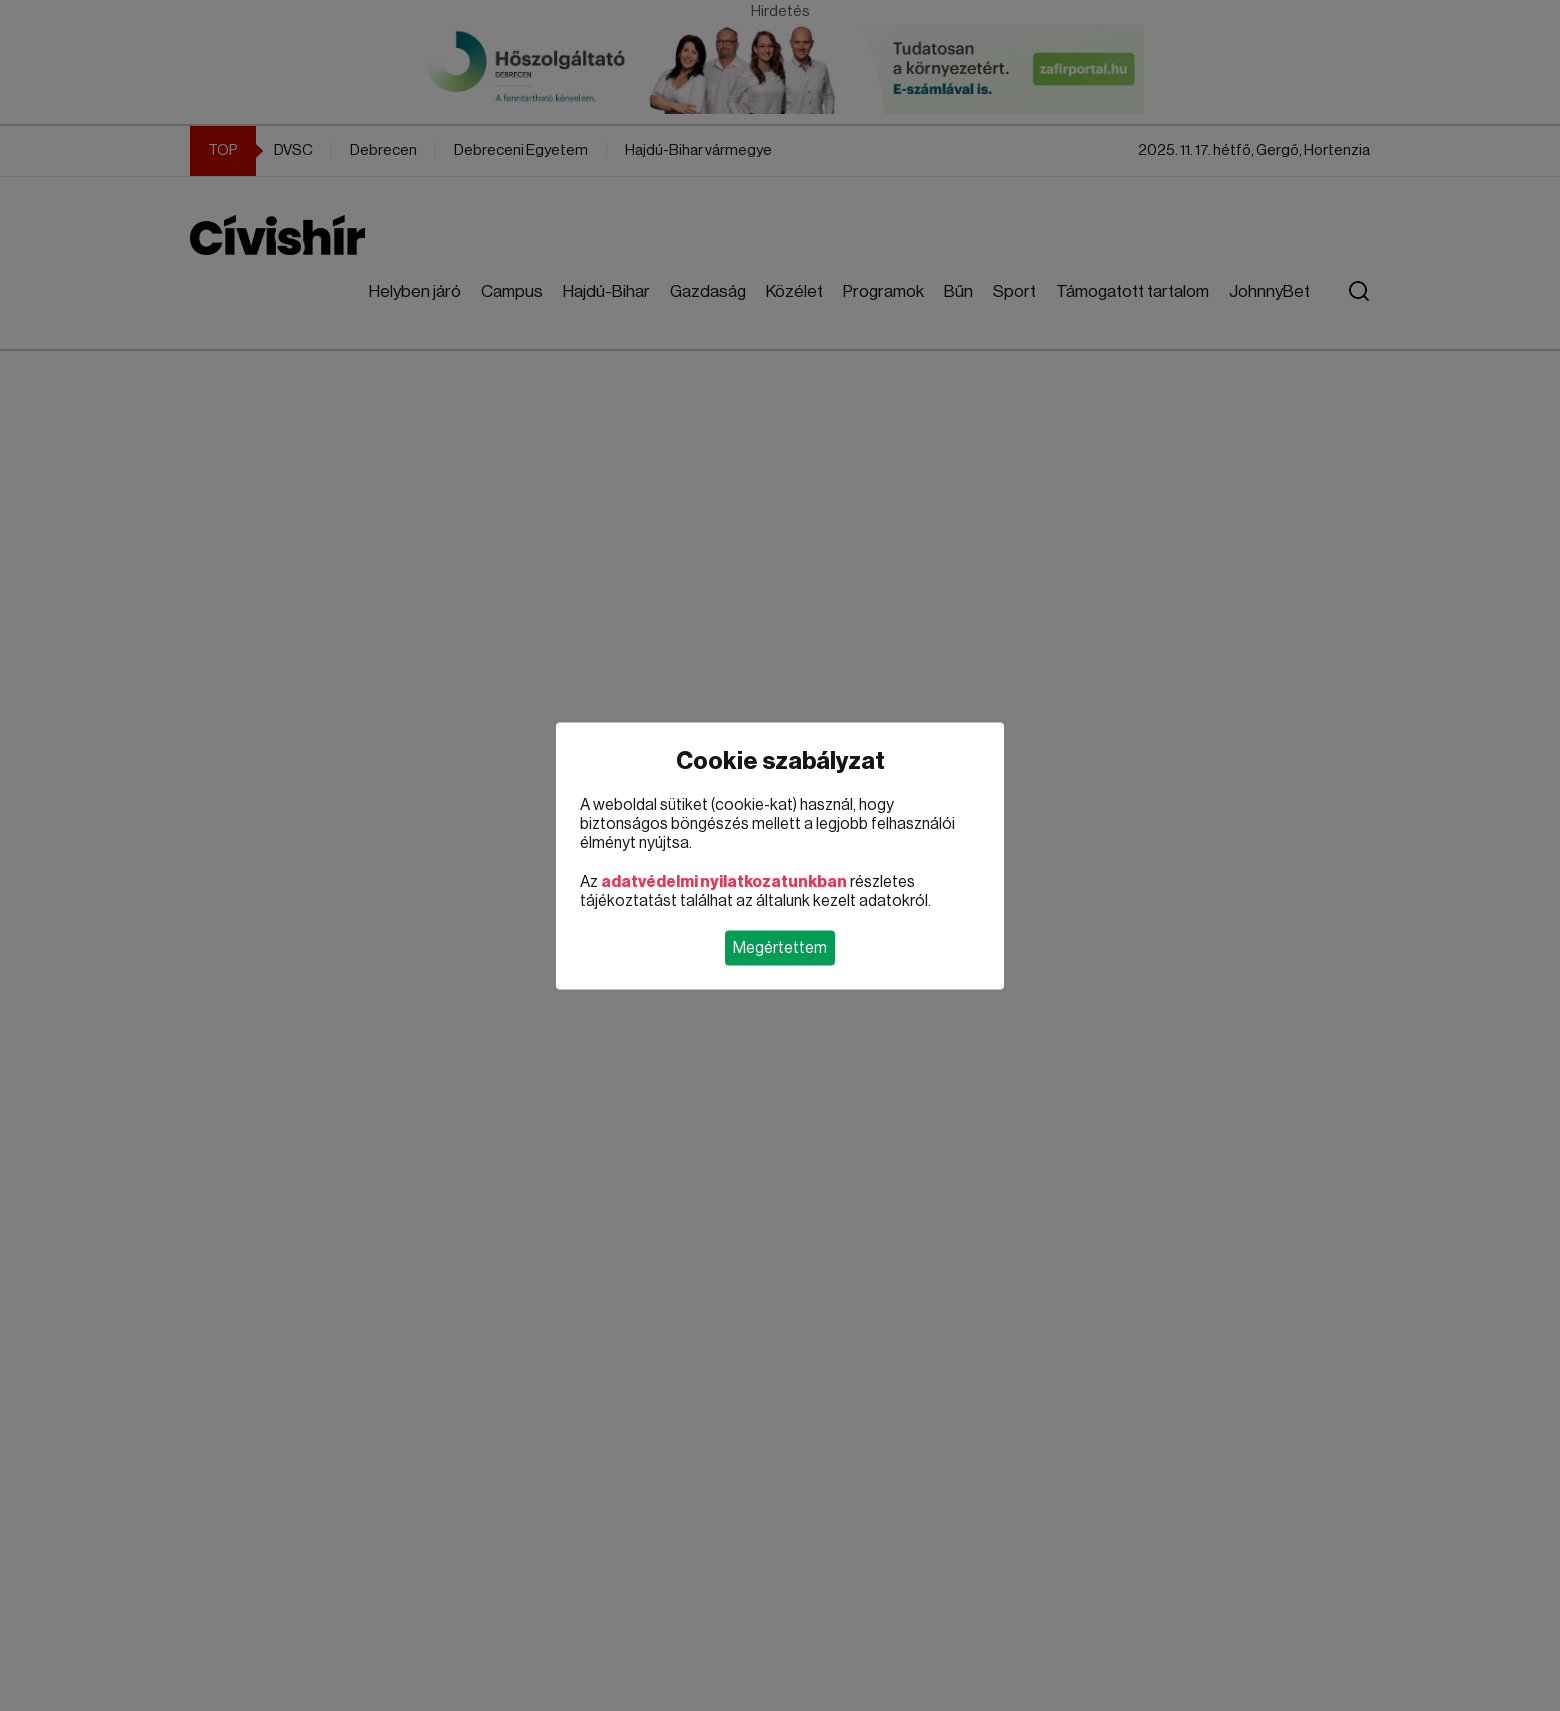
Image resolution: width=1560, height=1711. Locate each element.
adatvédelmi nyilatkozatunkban (724, 881)
